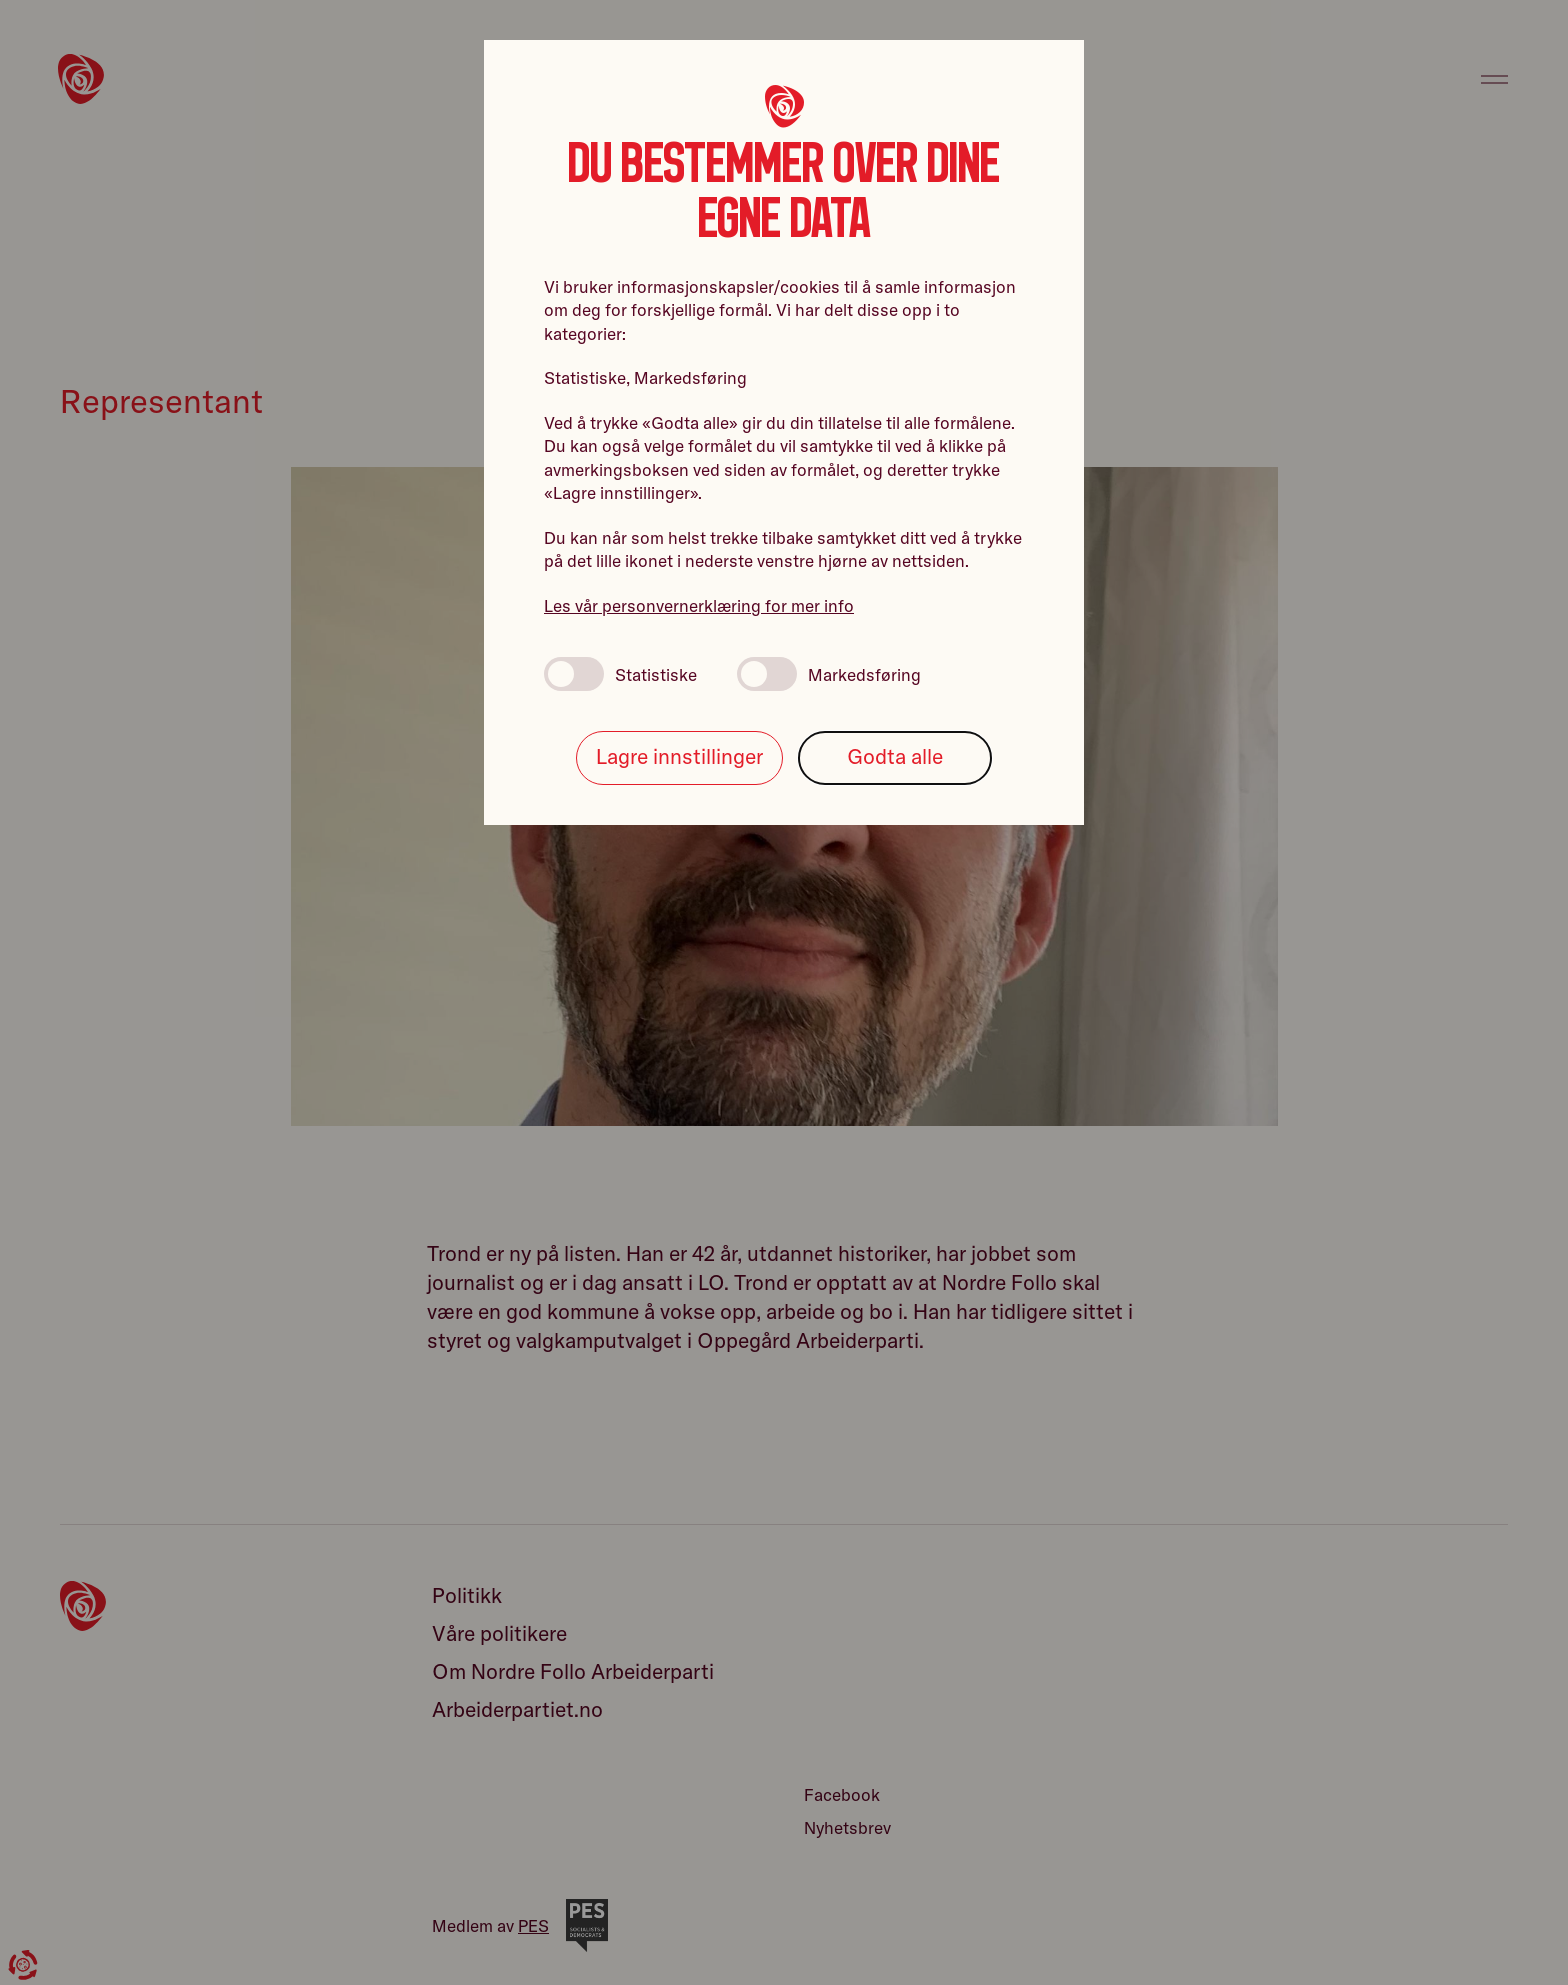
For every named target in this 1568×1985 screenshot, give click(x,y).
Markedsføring (829, 674)
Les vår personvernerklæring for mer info (699, 605)
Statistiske (620, 674)
